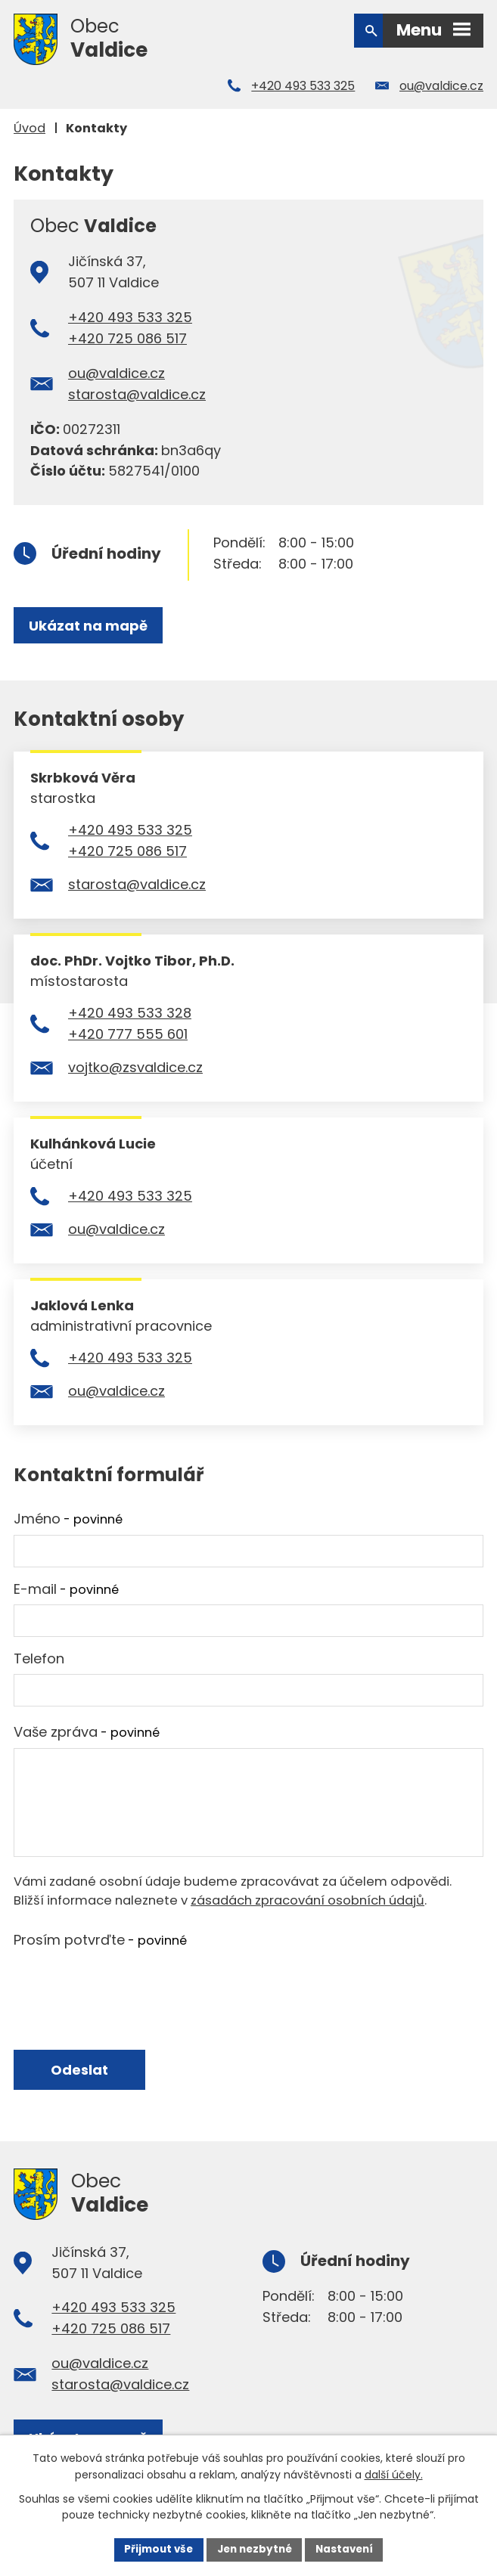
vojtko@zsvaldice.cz (135, 1067)
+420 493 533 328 (129, 1012)
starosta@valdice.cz (137, 394)
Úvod (29, 128)
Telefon (39, 1658)
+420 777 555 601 (128, 1034)
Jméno (68, 1518)
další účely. (394, 2473)
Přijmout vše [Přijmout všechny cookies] (155, 2548)
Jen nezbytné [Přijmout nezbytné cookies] (254, 2548)
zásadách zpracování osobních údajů (307, 1900)
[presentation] (129, 1984)
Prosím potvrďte (100, 1939)
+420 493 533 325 (303, 86)
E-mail (66, 1588)
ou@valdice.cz (441, 86)
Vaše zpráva (87, 1731)
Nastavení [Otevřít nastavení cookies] (348, 2548)
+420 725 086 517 (127, 338)
